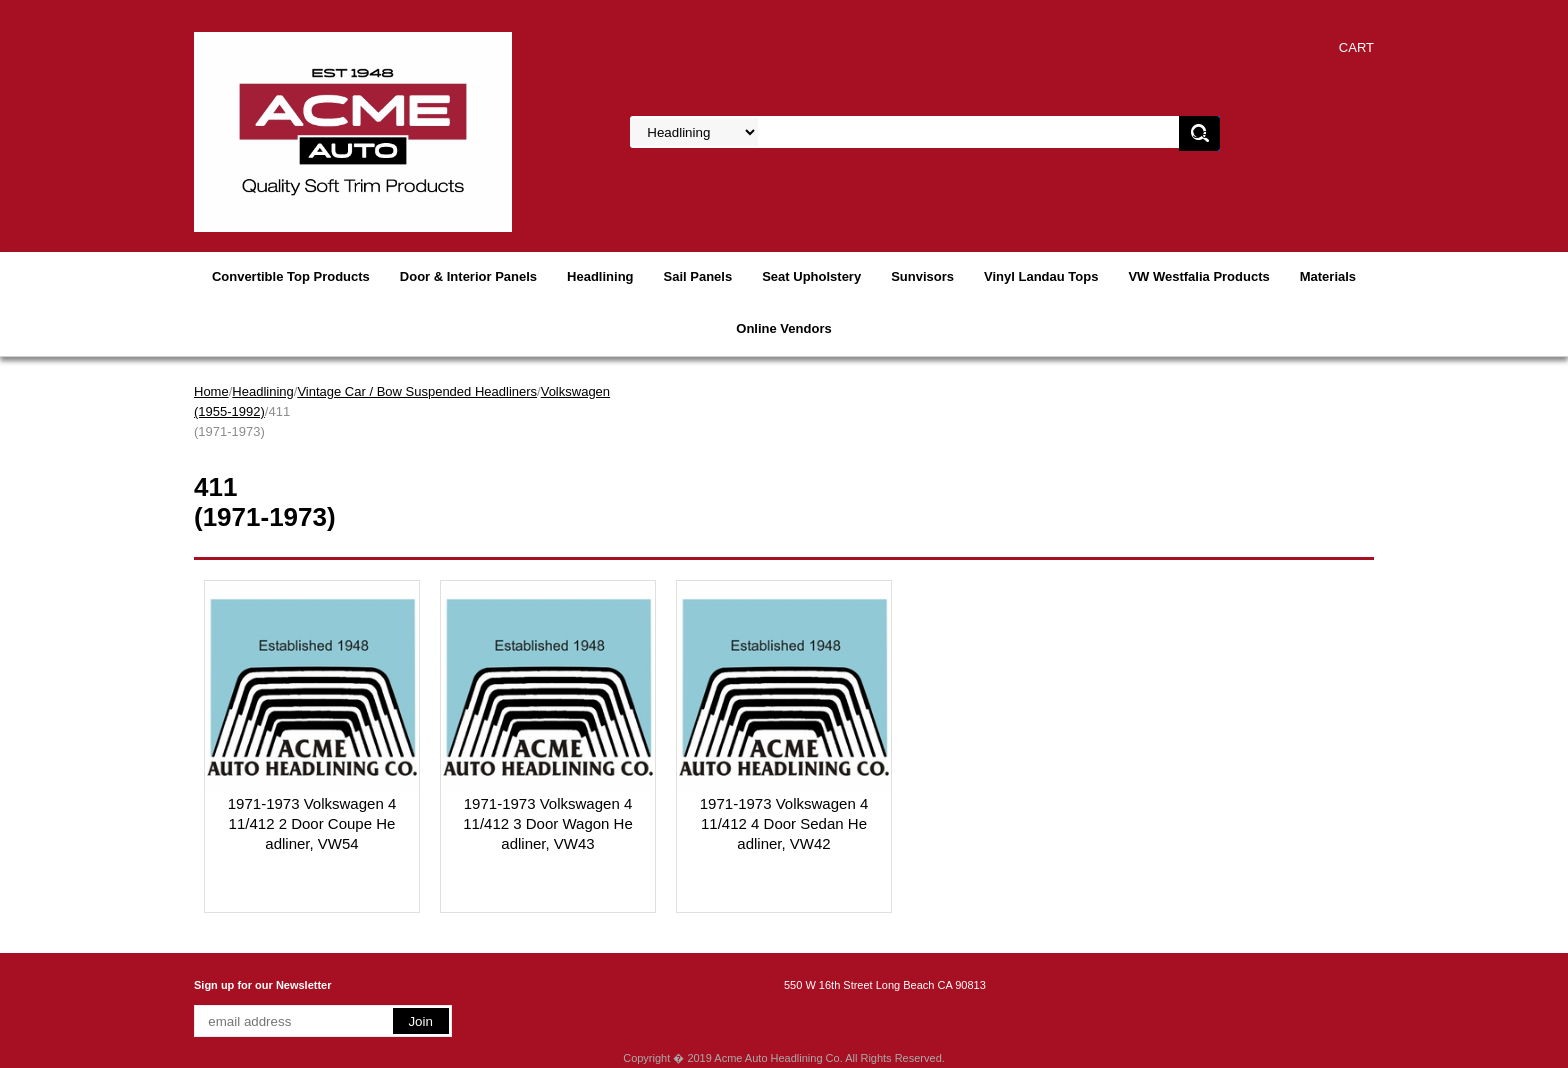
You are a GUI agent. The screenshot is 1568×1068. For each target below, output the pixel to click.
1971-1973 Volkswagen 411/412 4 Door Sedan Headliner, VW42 (784, 823)
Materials (1328, 276)
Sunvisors (922, 276)
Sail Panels (698, 276)
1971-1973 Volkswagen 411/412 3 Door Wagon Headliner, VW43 (548, 823)
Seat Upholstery (811, 276)
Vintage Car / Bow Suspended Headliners (417, 391)
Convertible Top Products (291, 276)
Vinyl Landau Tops (1041, 276)
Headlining (600, 276)
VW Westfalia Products (1198, 276)
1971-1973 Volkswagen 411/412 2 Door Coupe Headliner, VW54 (312, 823)
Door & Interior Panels (468, 276)
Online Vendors (783, 328)
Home (211, 391)
